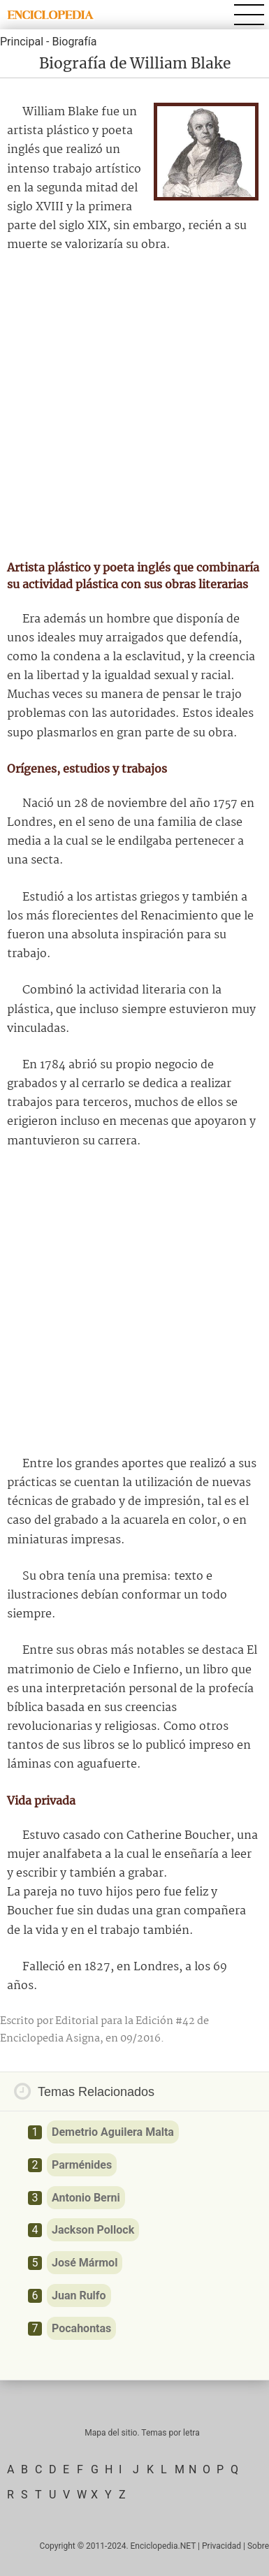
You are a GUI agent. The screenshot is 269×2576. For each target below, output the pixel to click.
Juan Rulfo (79, 2295)
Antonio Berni (86, 2197)
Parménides (82, 2164)
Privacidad (221, 2546)
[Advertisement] (134, 406)
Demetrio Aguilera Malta (113, 2132)
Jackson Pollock (93, 2229)
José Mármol (84, 2262)
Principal (21, 41)
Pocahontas (81, 2328)
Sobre (258, 2546)
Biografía (74, 41)
